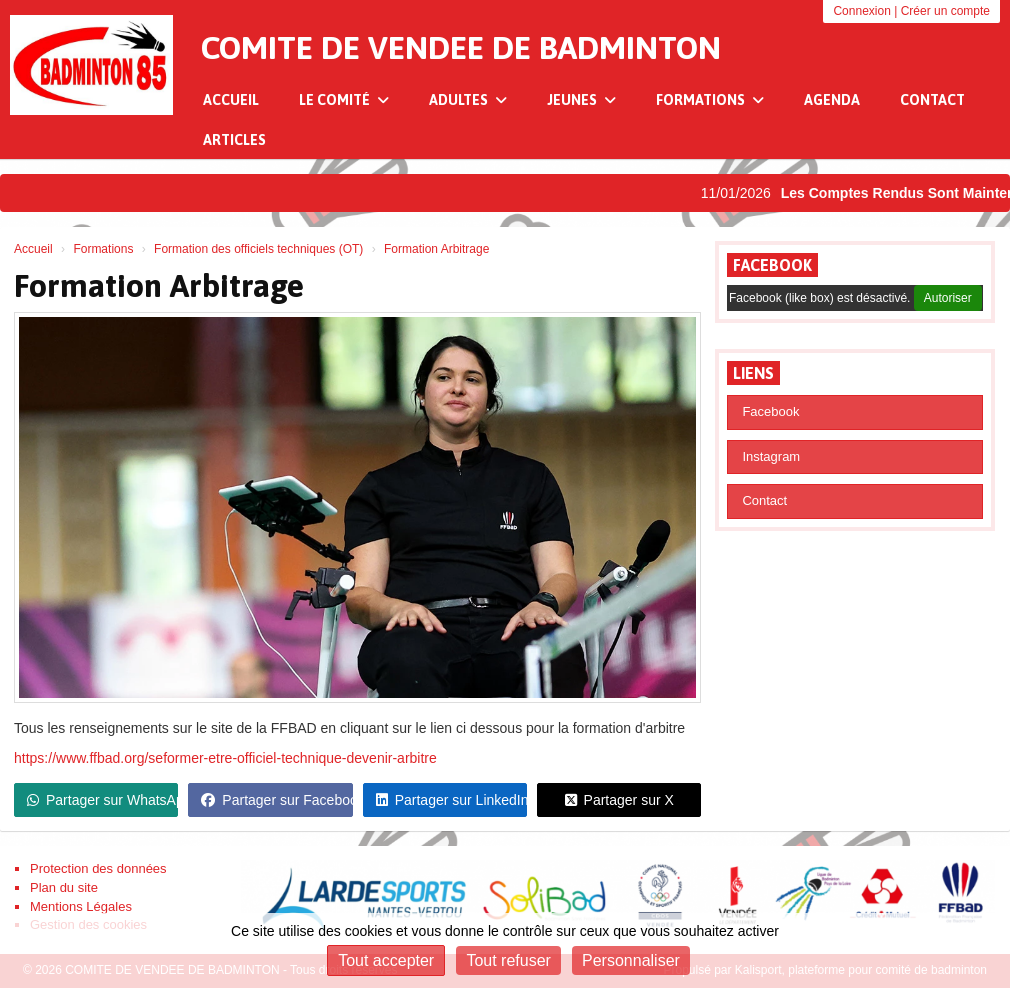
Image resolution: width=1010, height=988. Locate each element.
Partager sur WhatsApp (102, 800)
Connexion (861, 11)
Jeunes (581, 100)
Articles (234, 140)
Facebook (772, 265)
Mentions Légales (81, 906)
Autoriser (948, 298)
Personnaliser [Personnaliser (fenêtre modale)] (631, 960)
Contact (932, 100)
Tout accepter (386, 960)
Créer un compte (945, 11)
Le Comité (344, 100)
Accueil (231, 100)
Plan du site (64, 887)
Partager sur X (619, 800)
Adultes (468, 100)
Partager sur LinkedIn (451, 800)
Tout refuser (508, 960)
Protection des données (98, 868)
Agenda (832, 100)
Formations (710, 100)
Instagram (771, 456)
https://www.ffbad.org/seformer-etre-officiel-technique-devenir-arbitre (225, 758)
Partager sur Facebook (276, 800)
